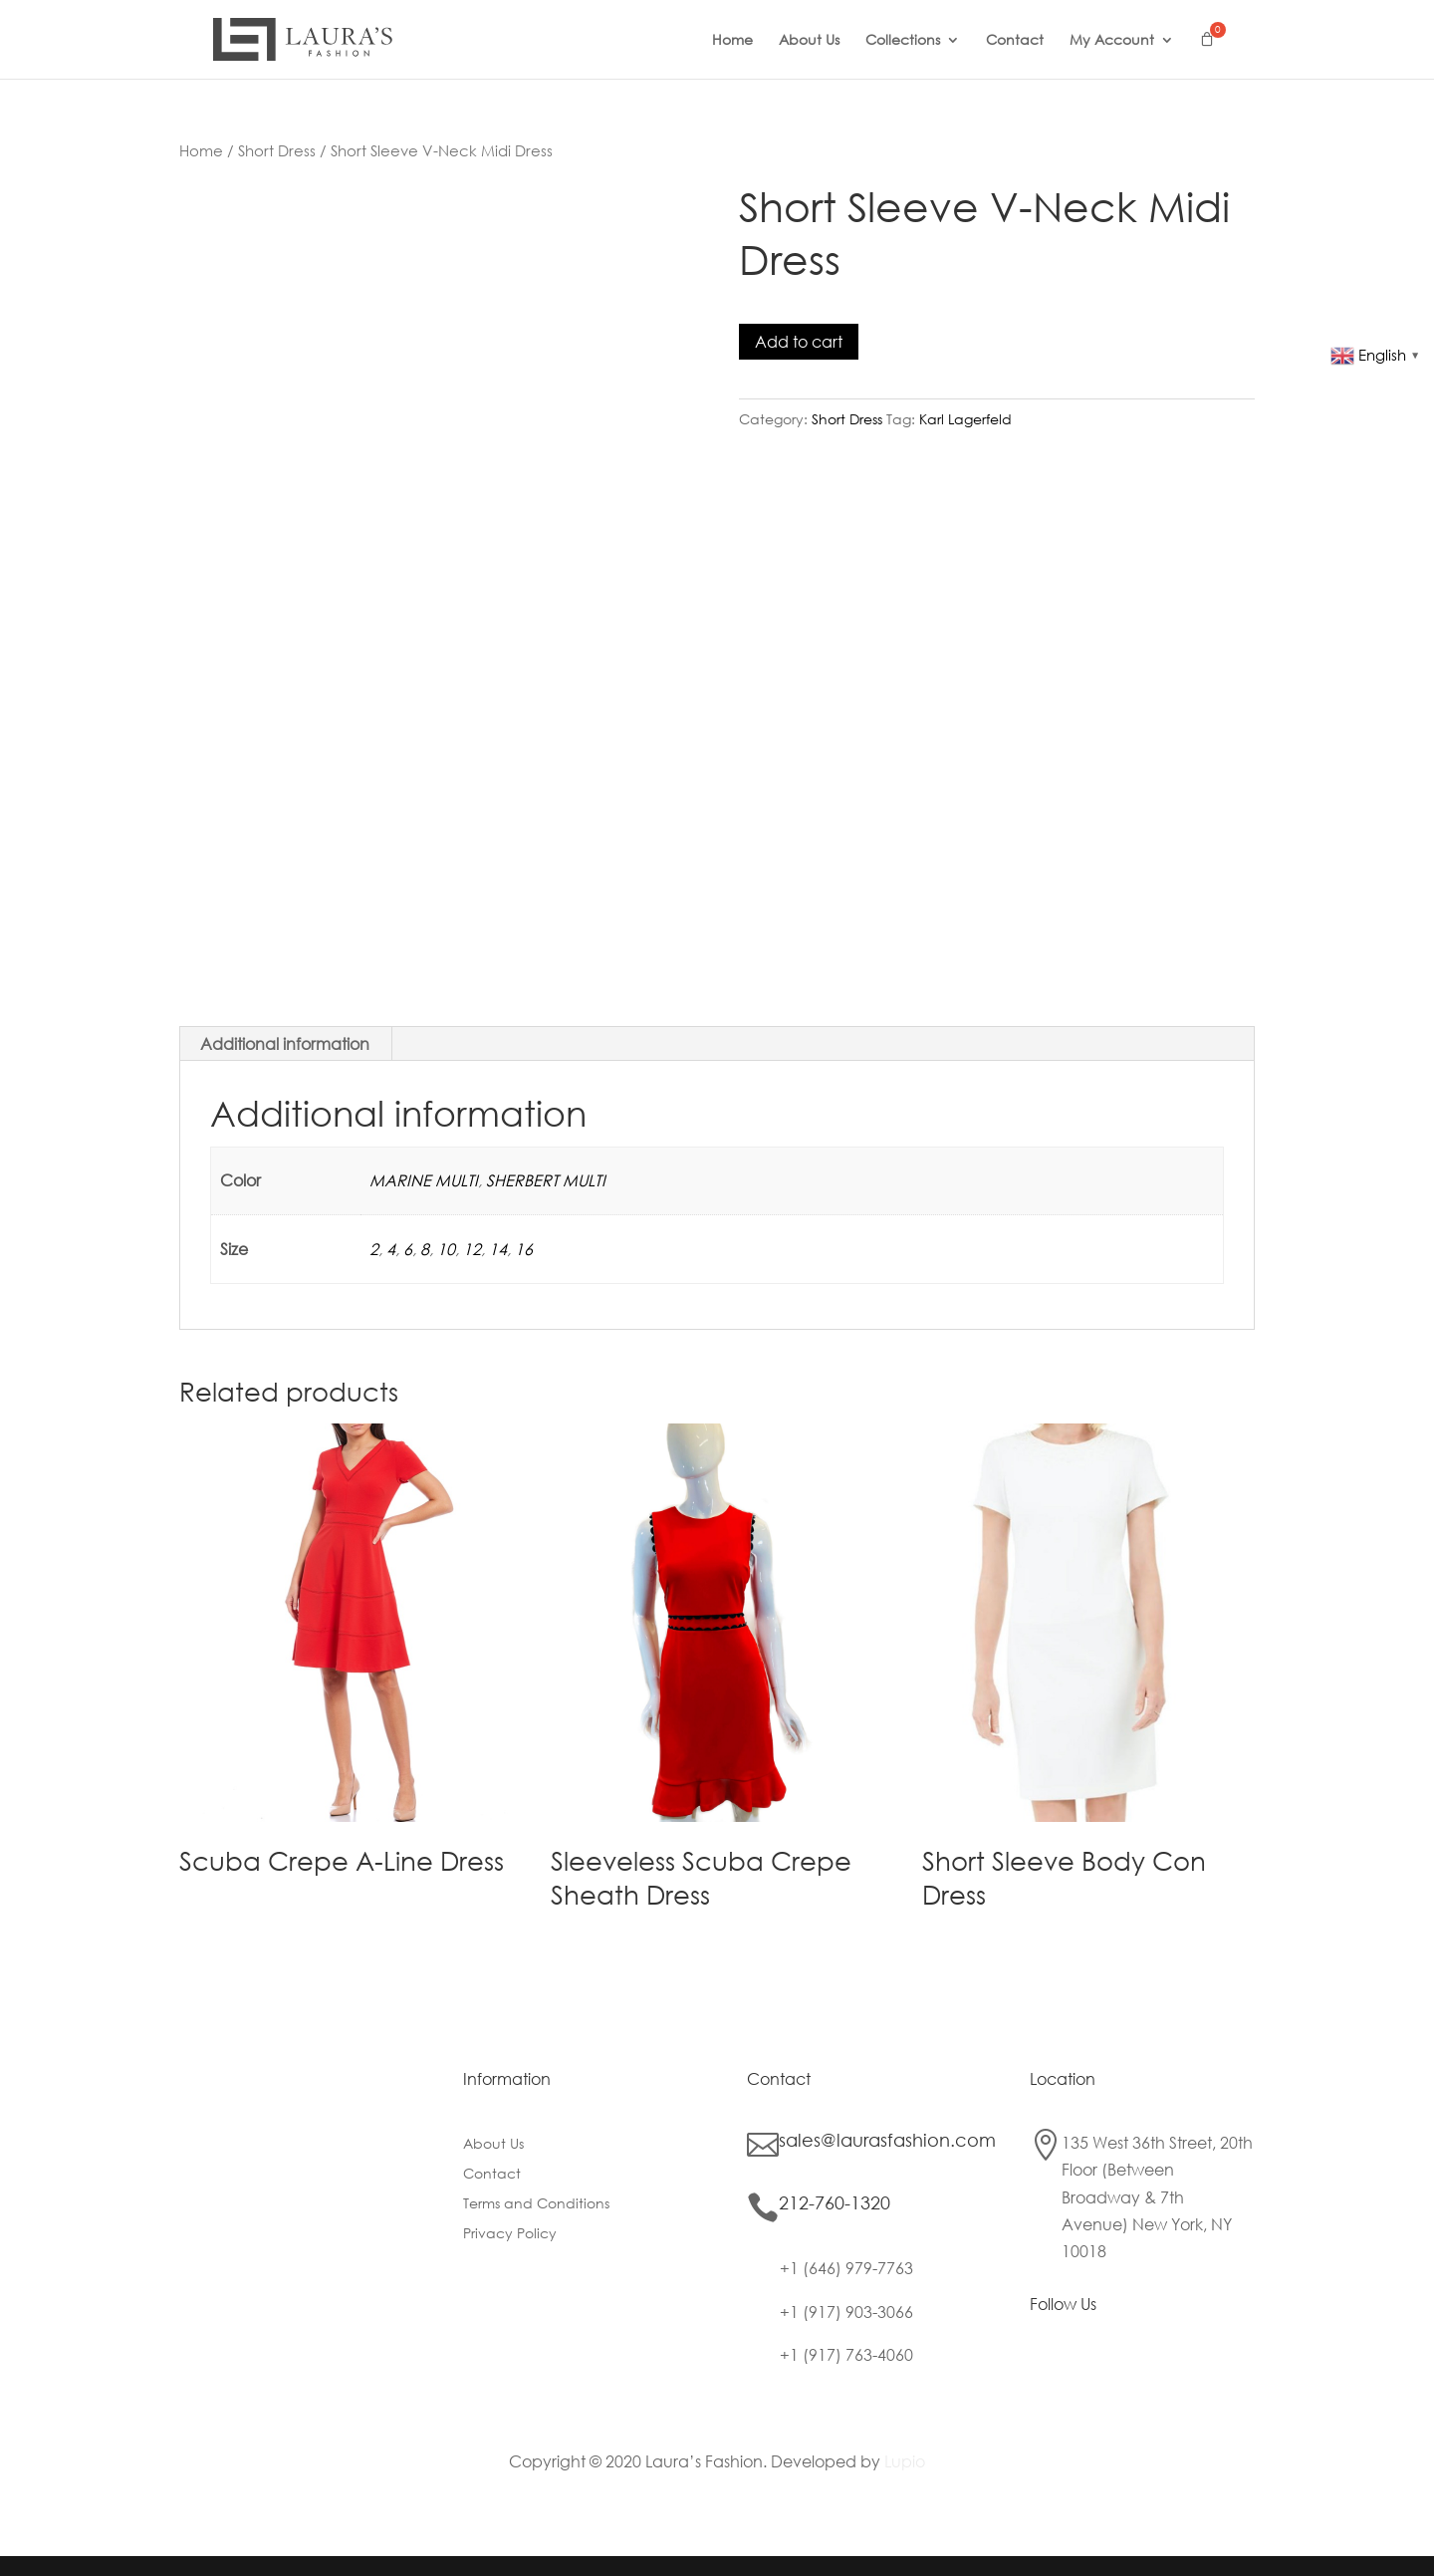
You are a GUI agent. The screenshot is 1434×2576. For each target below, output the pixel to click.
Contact (1015, 41)
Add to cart (798, 341)
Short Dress (277, 150)
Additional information (284, 1043)
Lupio (904, 2460)
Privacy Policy (510, 2234)
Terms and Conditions (536, 2204)
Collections (902, 41)
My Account (1112, 41)
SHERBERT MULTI (545, 1179)
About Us (809, 41)
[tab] (285, 1044)
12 (472, 1248)
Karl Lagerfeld (965, 418)
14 (498, 1248)
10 (446, 1248)
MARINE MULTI (423, 1179)
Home (732, 41)
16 (524, 1248)
